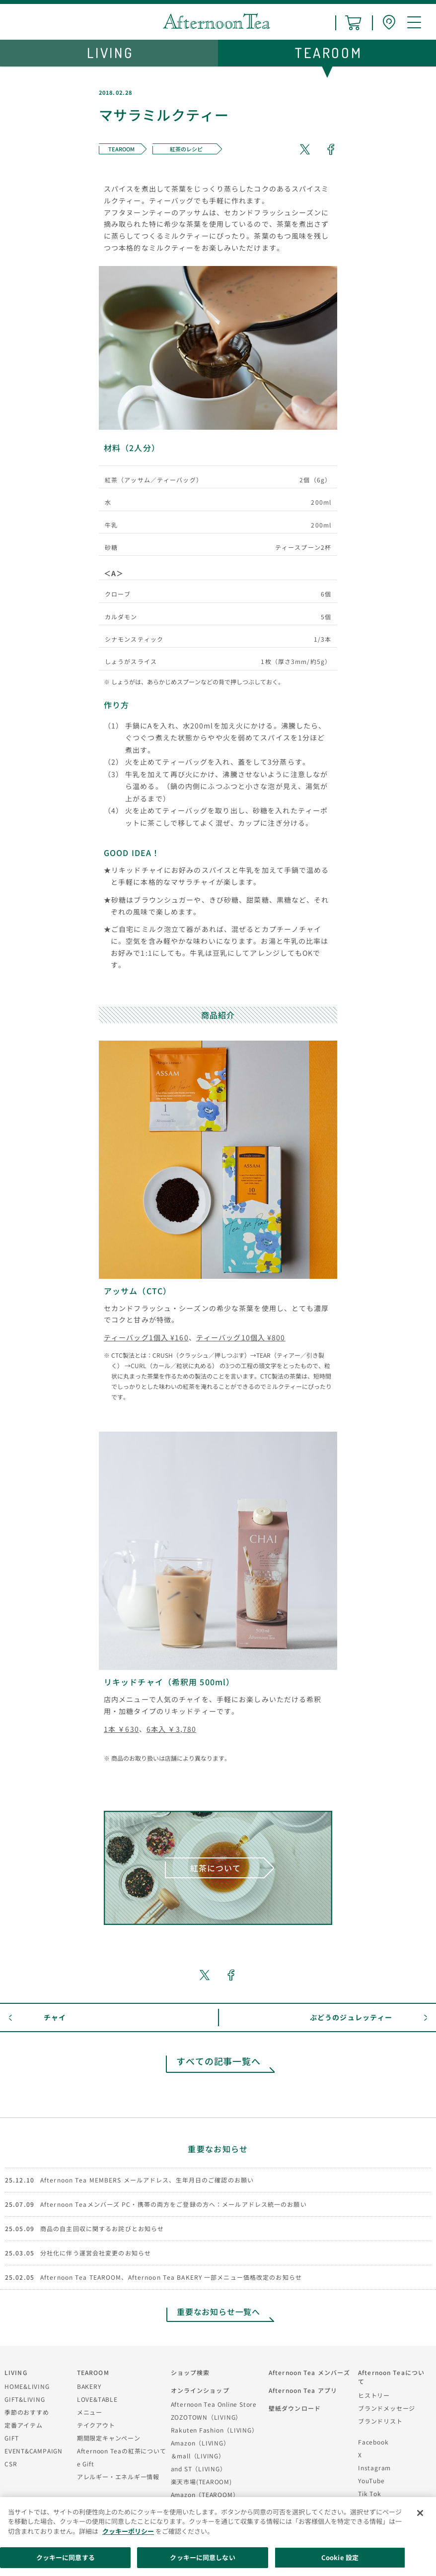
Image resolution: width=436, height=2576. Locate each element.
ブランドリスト (380, 2421)
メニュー (89, 2412)
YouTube (371, 2480)
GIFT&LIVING (24, 2399)
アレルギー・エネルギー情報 (118, 2476)
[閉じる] (420, 2513)
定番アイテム (23, 2425)
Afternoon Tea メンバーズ (309, 2372)
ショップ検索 (190, 2372)
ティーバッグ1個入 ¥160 (146, 1337)
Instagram (374, 2467)
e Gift (85, 2463)
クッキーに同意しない (202, 2557)
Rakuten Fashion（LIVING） (214, 2430)
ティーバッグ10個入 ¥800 (241, 1337)
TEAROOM (93, 2372)
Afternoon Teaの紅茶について (121, 2450)
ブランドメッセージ (386, 2408)
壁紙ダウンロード (295, 2408)
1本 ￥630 (121, 1729)
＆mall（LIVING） (198, 2455)
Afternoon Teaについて (391, 2376)
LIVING (15, 2372)
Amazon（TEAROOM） (205, 2494)
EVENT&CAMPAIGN (33, 2450)
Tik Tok (369, 2493)
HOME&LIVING (27, 2386)
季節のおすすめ (26, 2412)
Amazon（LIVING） (200, 2443)
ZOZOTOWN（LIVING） (206, 2417)
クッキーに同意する (65, 2557)
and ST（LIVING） (198, 2468)
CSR (10, 2463)
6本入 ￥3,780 (171, 1729)
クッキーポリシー (128, 2531)
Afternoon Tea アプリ (303, 2390)
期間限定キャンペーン (109, 2438)
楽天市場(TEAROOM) (201, 2481)
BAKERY (89, 2386)
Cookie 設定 (340, 2557)
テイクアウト (96, 2425)
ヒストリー (374, 2395)
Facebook (373, 2442)
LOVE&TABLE (97, 2399)
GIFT (11, 2438)
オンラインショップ (200, 2390)
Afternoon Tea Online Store (214, 2404)
